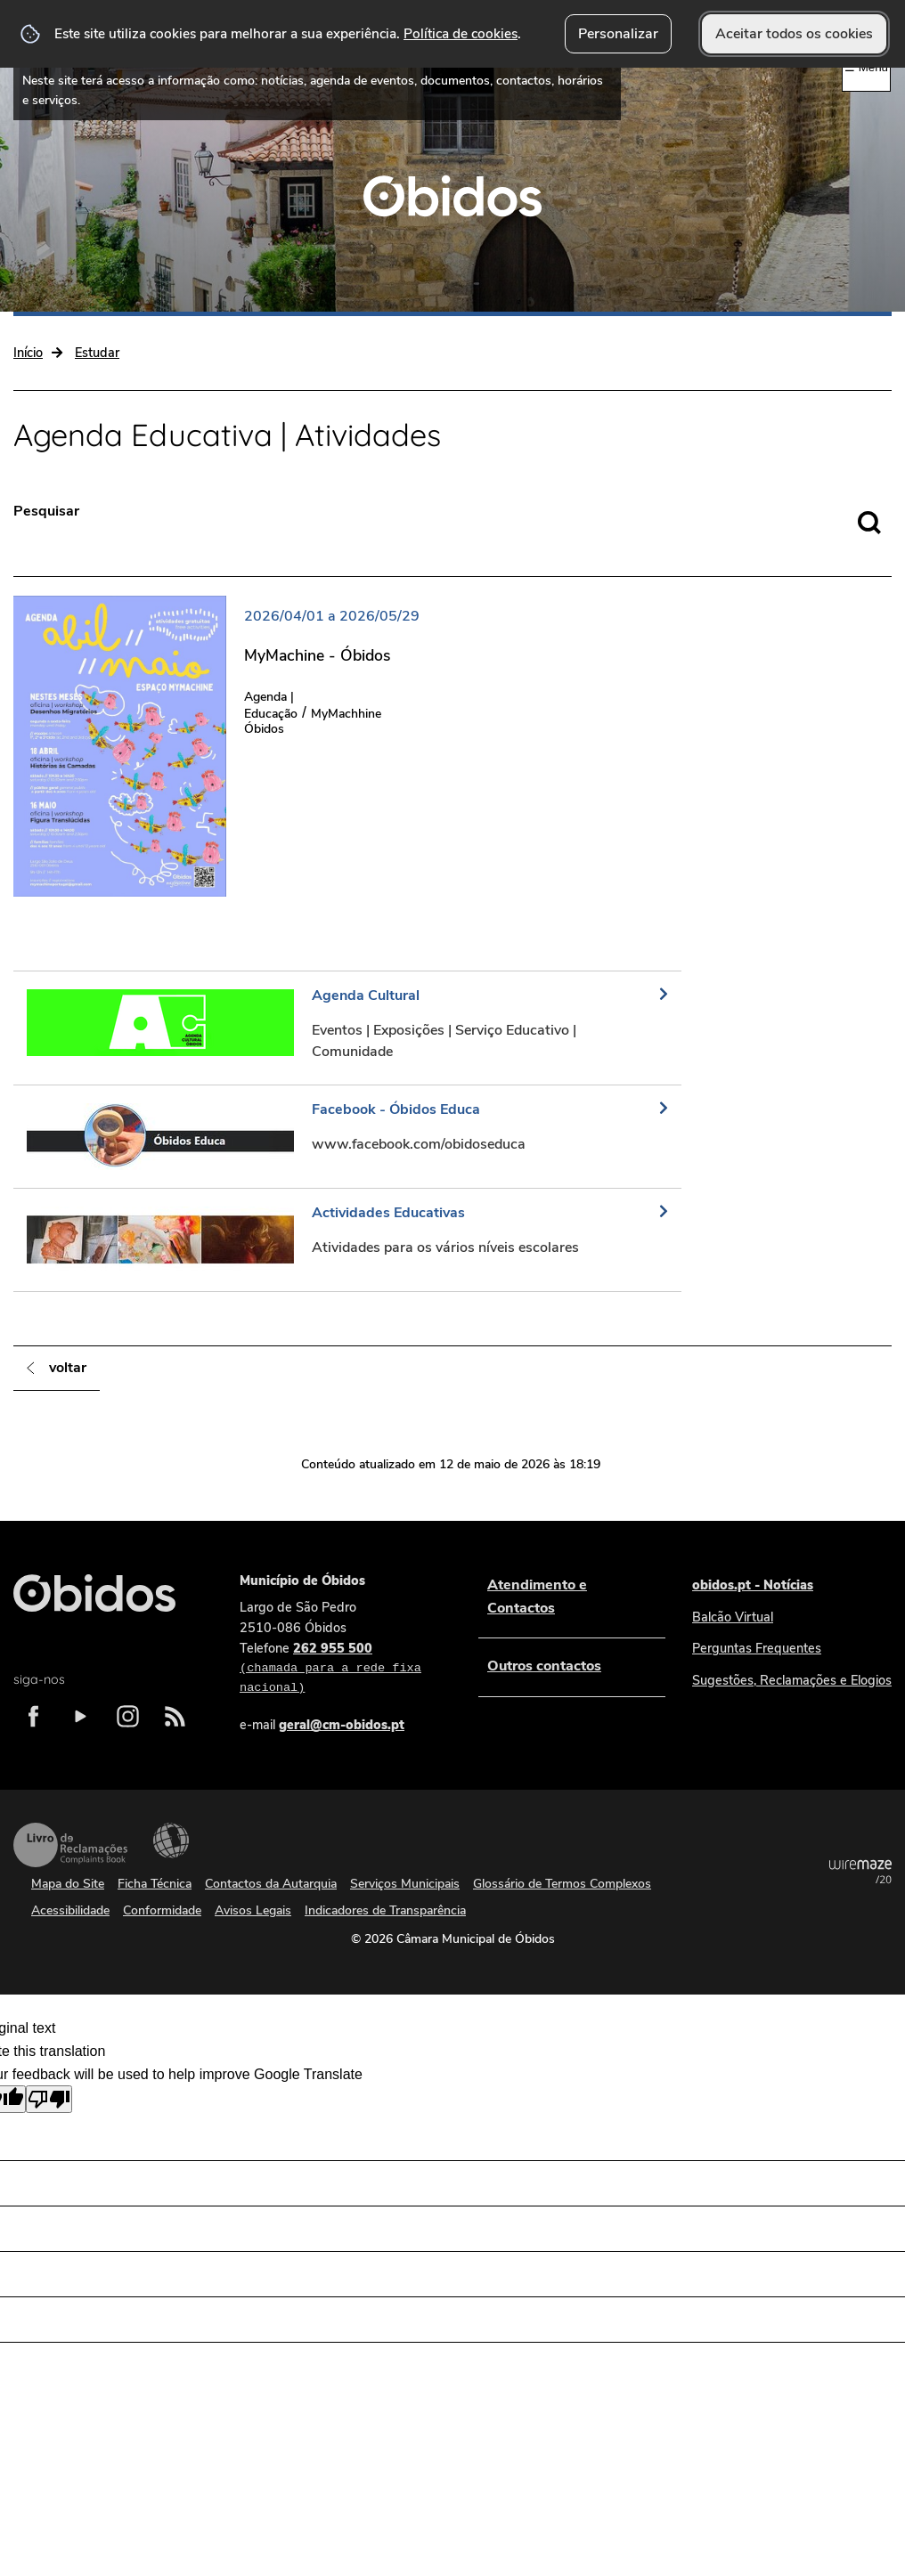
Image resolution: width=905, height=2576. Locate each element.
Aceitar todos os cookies (794, 34)
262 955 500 (341, 1668)
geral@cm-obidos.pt (341, 1725)
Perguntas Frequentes (756, 1648)
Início (28, 353)
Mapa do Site (67, 1883)
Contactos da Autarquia (271, 1883)
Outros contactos (544, 1666)
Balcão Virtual (732, 1617)
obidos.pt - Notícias (752, 1585)
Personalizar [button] (618, 34)
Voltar (67, 1367)
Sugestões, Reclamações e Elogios (792, 1680)
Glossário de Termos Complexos (562, 1883)
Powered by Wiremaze (860, 1871)
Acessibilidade (171, 1840)
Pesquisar (46, 511)
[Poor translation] (49, 2099)
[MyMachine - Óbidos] (226, 746)
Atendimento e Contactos (537, 1596)
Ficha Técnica (155, 1883)
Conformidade (162, 1910)
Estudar (97, 353)
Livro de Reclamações (70, 1845)
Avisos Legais (253, 1910)
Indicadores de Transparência (385, 1910)
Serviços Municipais (405, 1883)
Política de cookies (461, 33)
